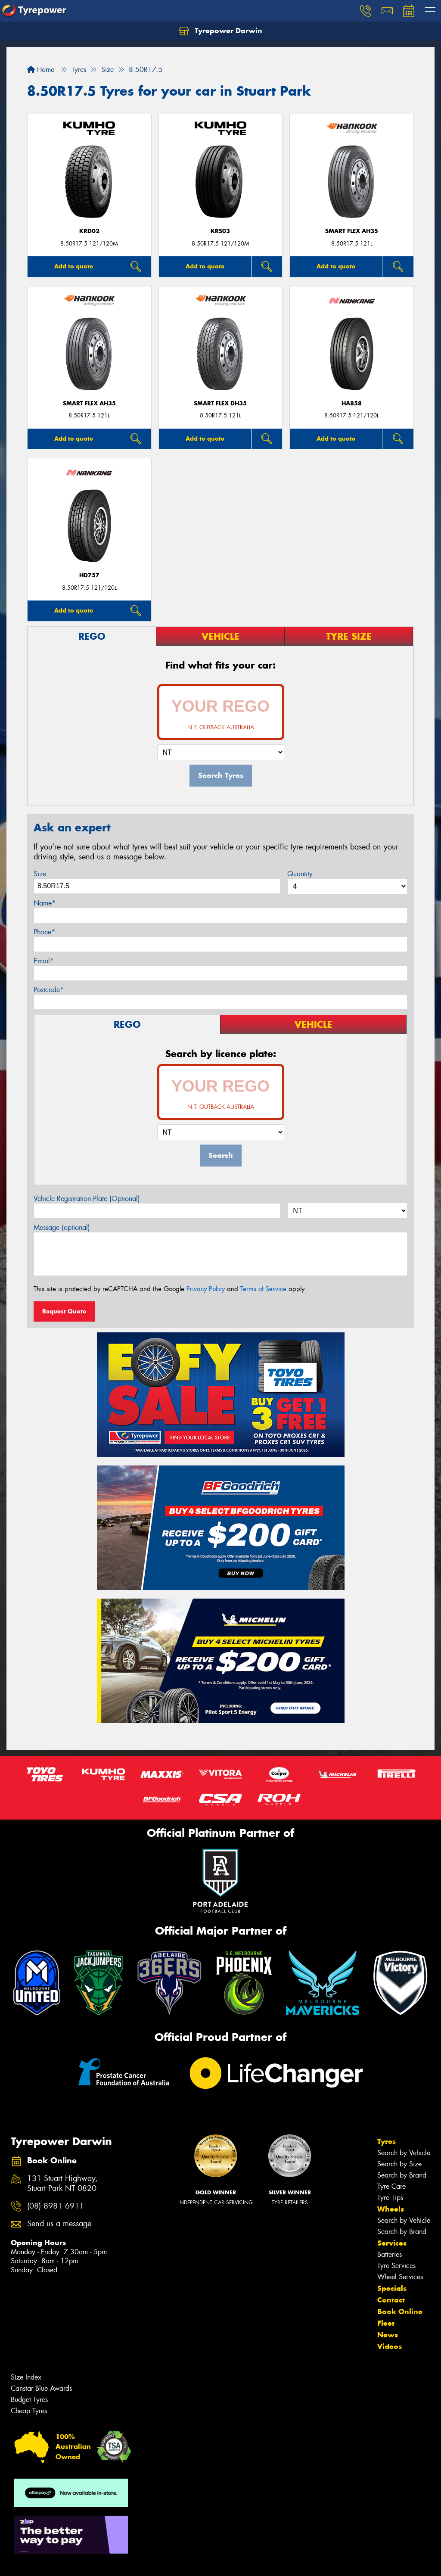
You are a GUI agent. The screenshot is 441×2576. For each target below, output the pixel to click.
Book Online (399, 2311)
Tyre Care (391, 2186)
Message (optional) (62, 1227)
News (387, 2335)
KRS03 (220, 231)
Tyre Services (396, 2265)
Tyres (386, 2141)
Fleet (385, 2323)
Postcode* (49, 989)
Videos (389, 2346)
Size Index (26, 2377)
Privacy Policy (205, 1289)
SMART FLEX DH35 (220, 403)
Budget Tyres (29, 2399)
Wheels (390, 2209)
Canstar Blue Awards (41, 2388)
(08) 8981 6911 (55, 2206)
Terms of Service (263, 1289)
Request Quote (64, 1311)
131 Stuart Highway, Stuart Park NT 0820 (62, 2183)
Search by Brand (401, 2175)
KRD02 (89, 231)
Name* (45, 903)
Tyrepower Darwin (220, 31)
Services (392, 2243)
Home (40, 69)
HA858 (352, 403)
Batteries (389, 2254)
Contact (391, 2300)
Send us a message (59, 2224)
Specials (392, 2288)
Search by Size (399, 2163)
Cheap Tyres (29, 2410)
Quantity (300, 873)
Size (40, 873)
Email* (44, 960)
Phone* (44, 931)
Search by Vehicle (403, 2152)
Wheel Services (400, 2276)
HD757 (89, 575)
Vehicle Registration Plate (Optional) (87, 1198)
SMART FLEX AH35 (351, 231)
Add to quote (73, 266)
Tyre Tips (390, 2197)
